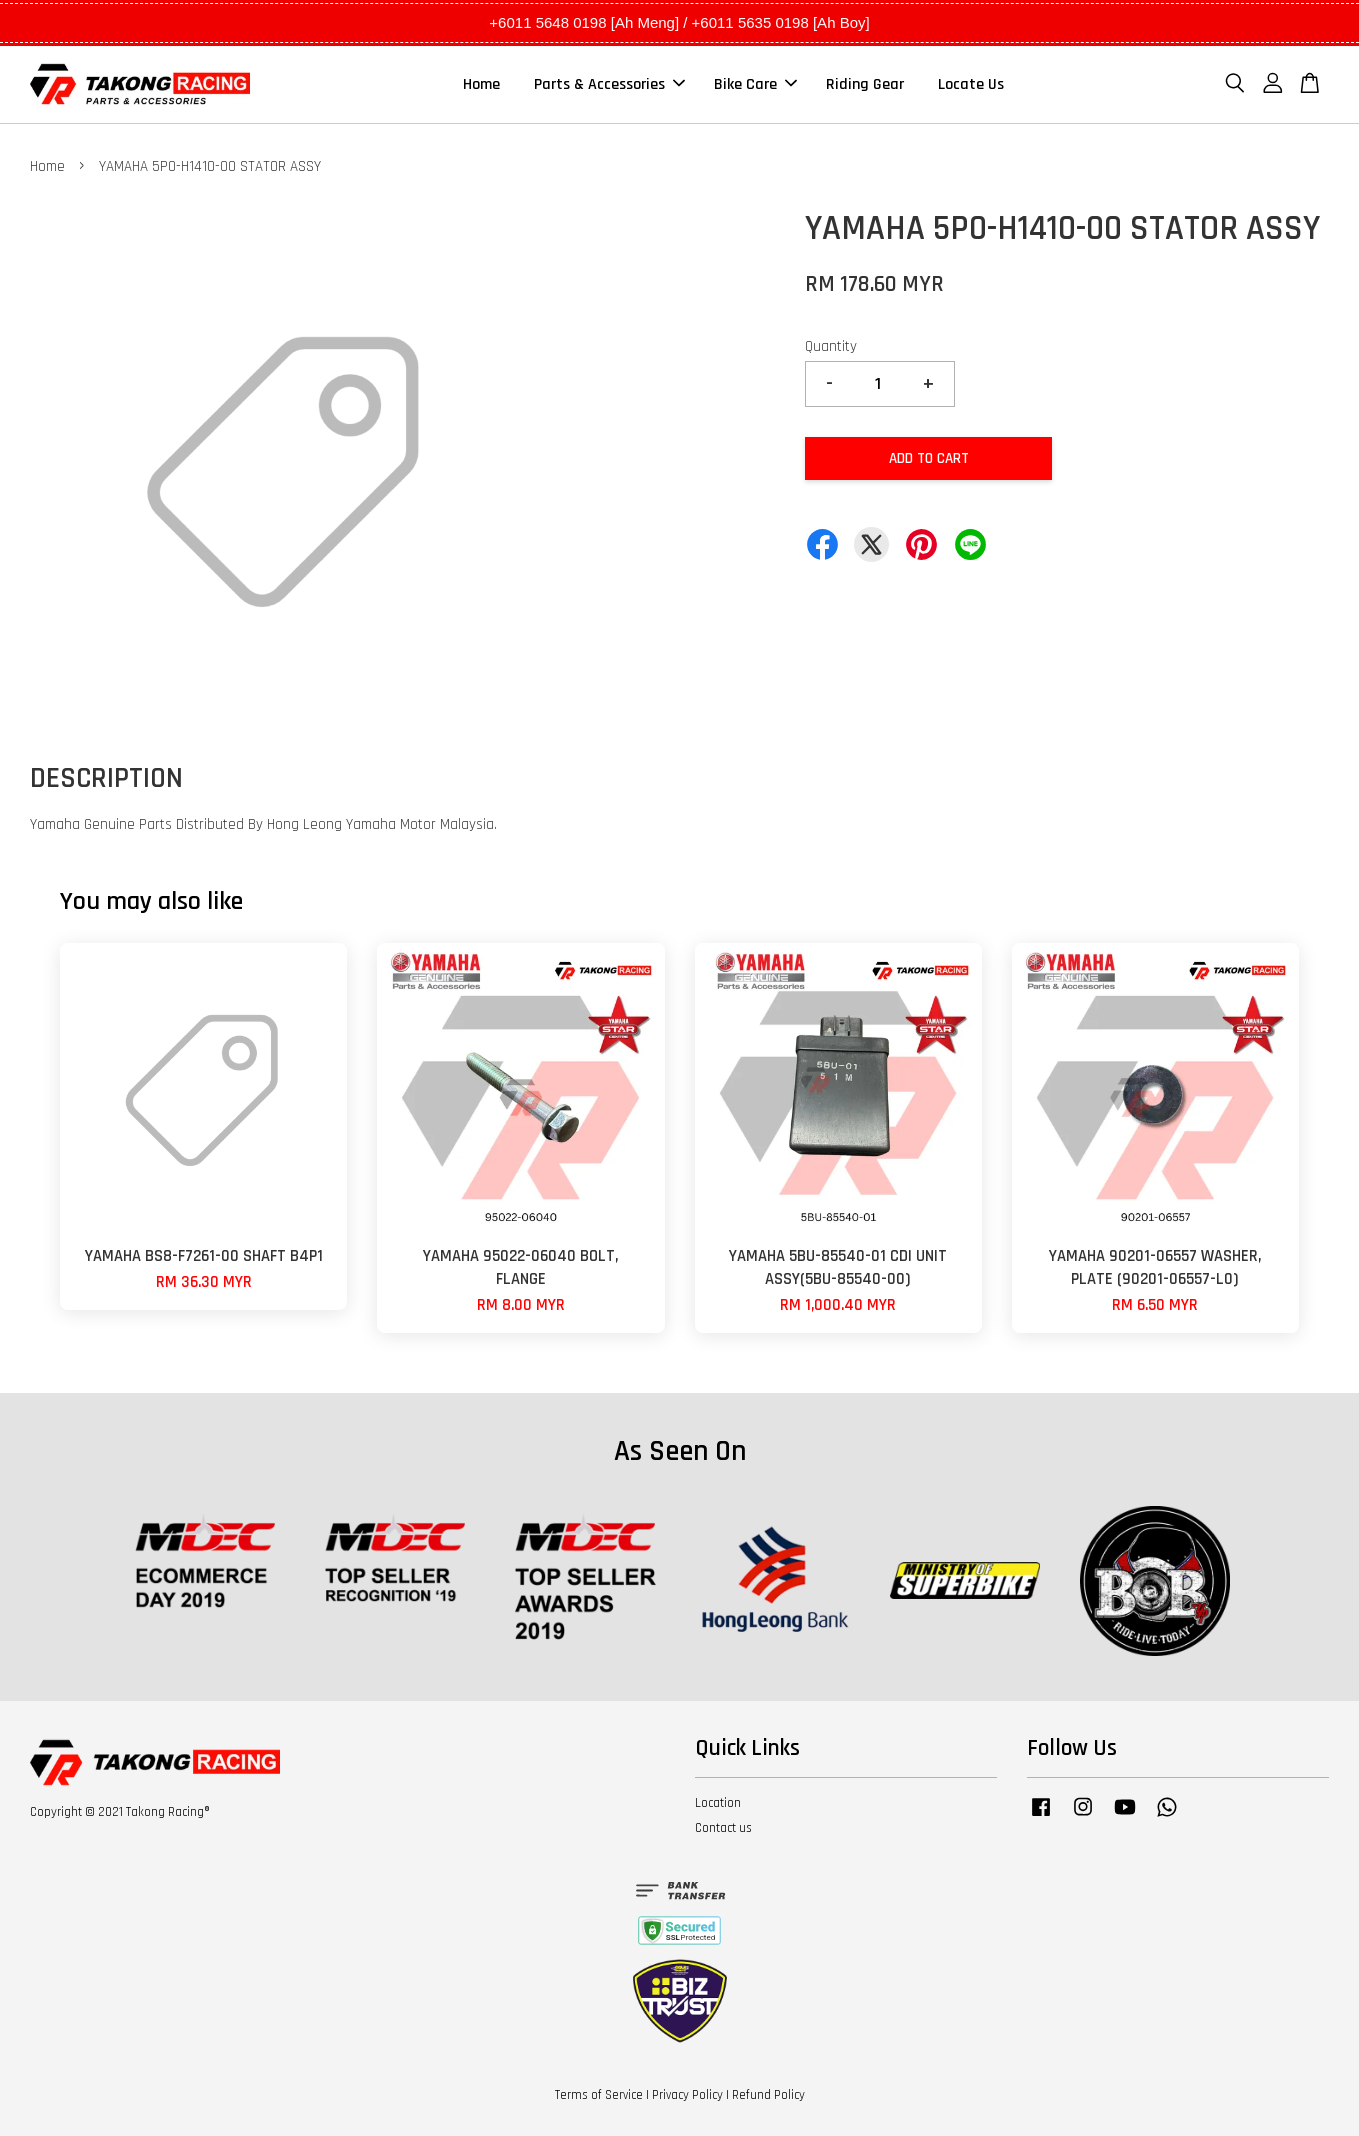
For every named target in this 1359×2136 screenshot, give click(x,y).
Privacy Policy (687, 2095)
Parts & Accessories (609, 84)
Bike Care (755, 84)
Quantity (831, 346)
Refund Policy (768, 2095)
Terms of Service (599, 2095)
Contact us (723, 1828)
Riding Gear (865, 84)
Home (481, 84)
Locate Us (971, 84)
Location (718, 1803)
